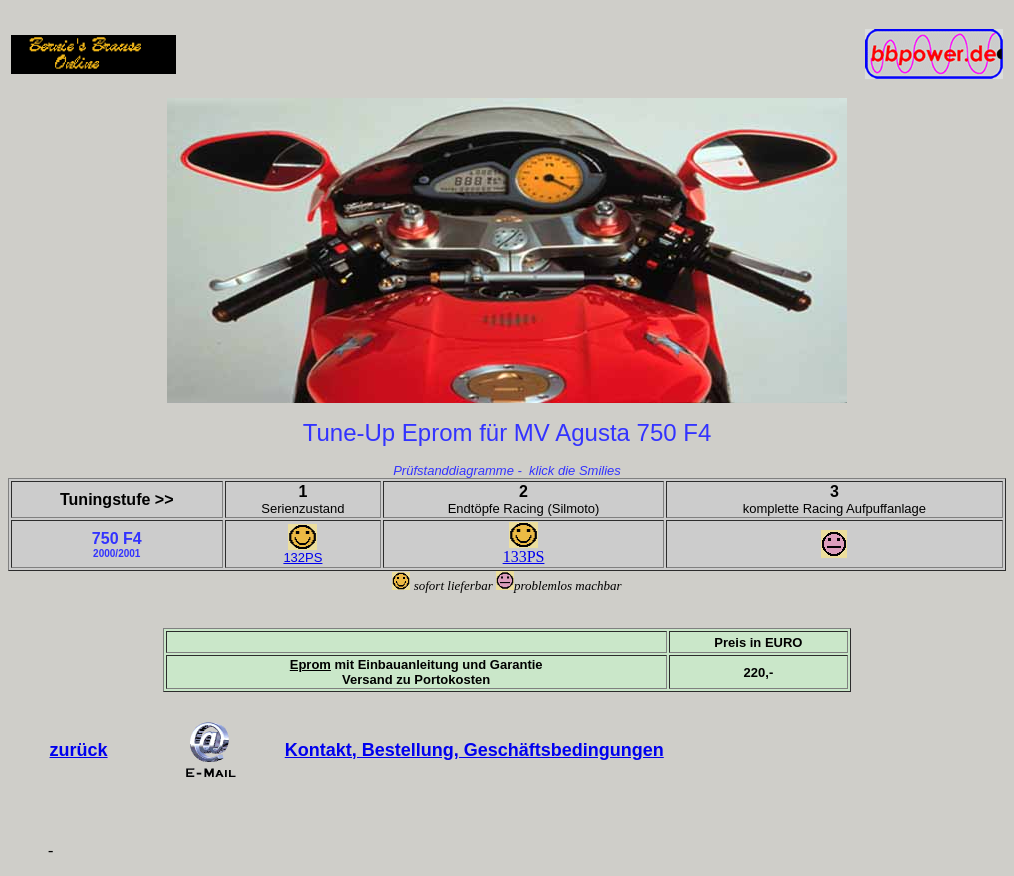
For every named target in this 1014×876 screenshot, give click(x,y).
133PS (524, 556)
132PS (302, 557)
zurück (79, 750)
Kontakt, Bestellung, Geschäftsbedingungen (474, 750)
